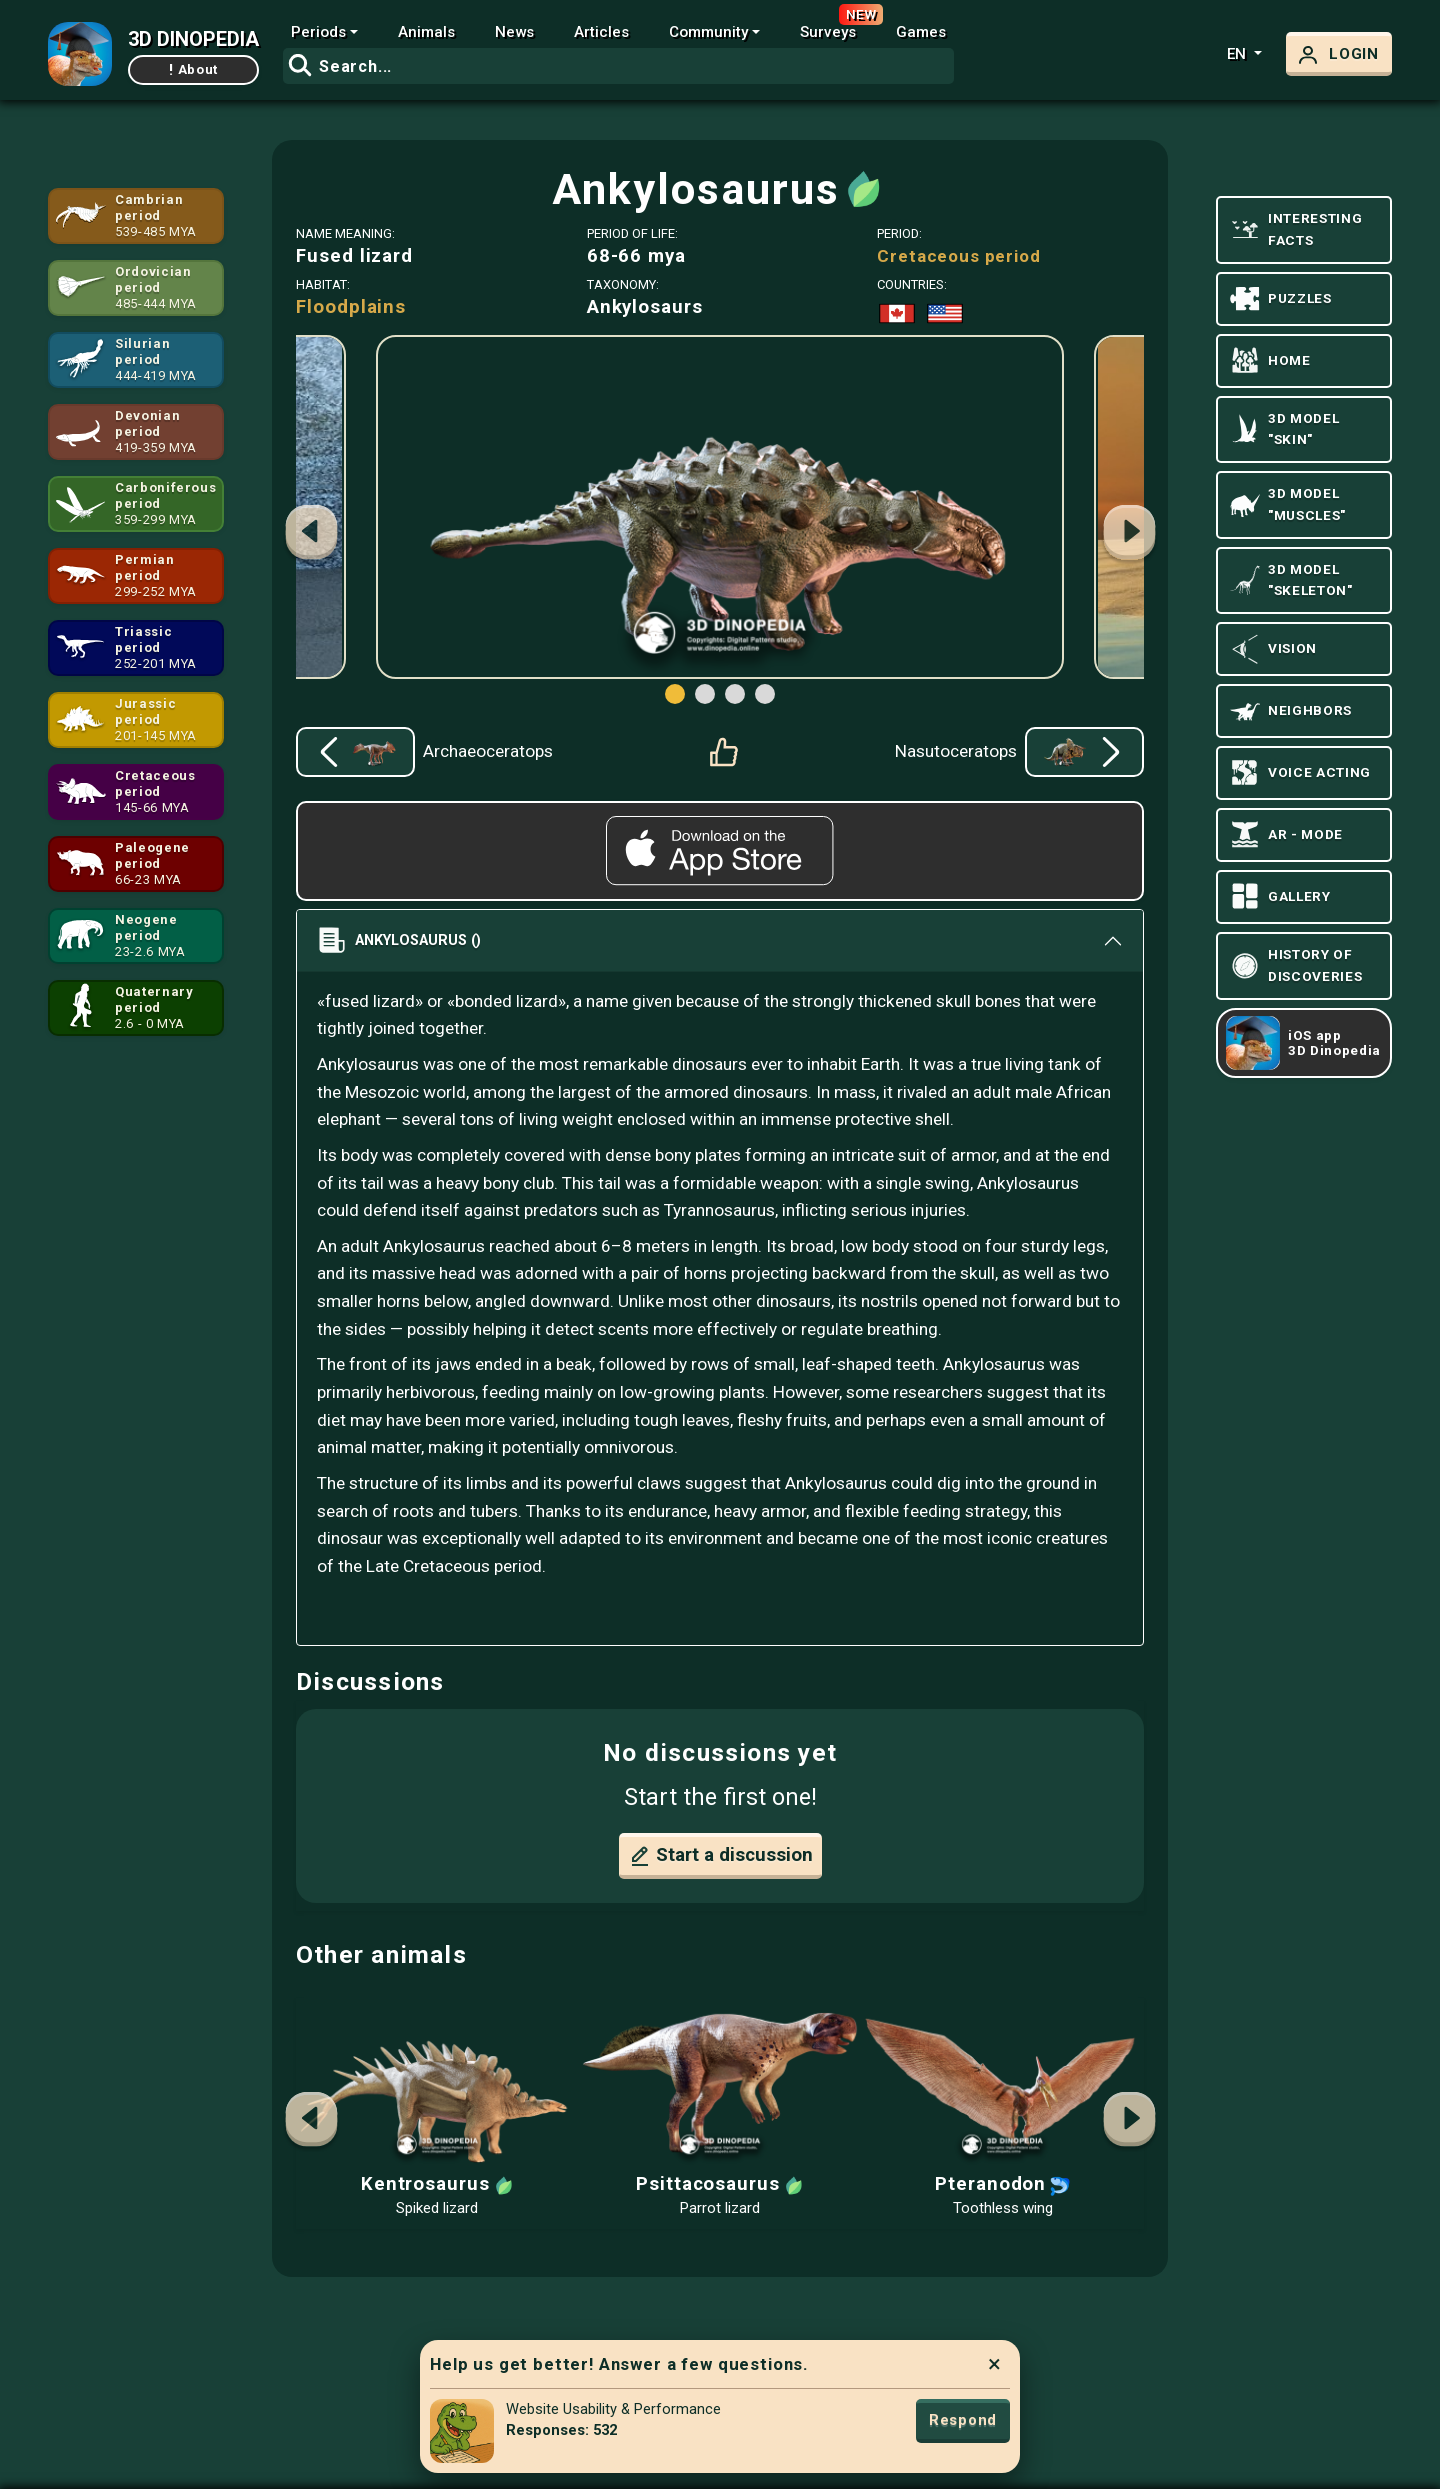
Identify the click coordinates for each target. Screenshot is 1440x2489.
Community (708, 32)
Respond (963, 2420)
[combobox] (618, 66)
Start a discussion (720, 1856)
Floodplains (351, 307)
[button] (1129, 535)
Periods (318, 32)
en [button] (1238, 54)
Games (921, 32)
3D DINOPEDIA (193, 39)
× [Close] (994, 2364)
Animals (426, 32)
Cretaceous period (958, 256)
